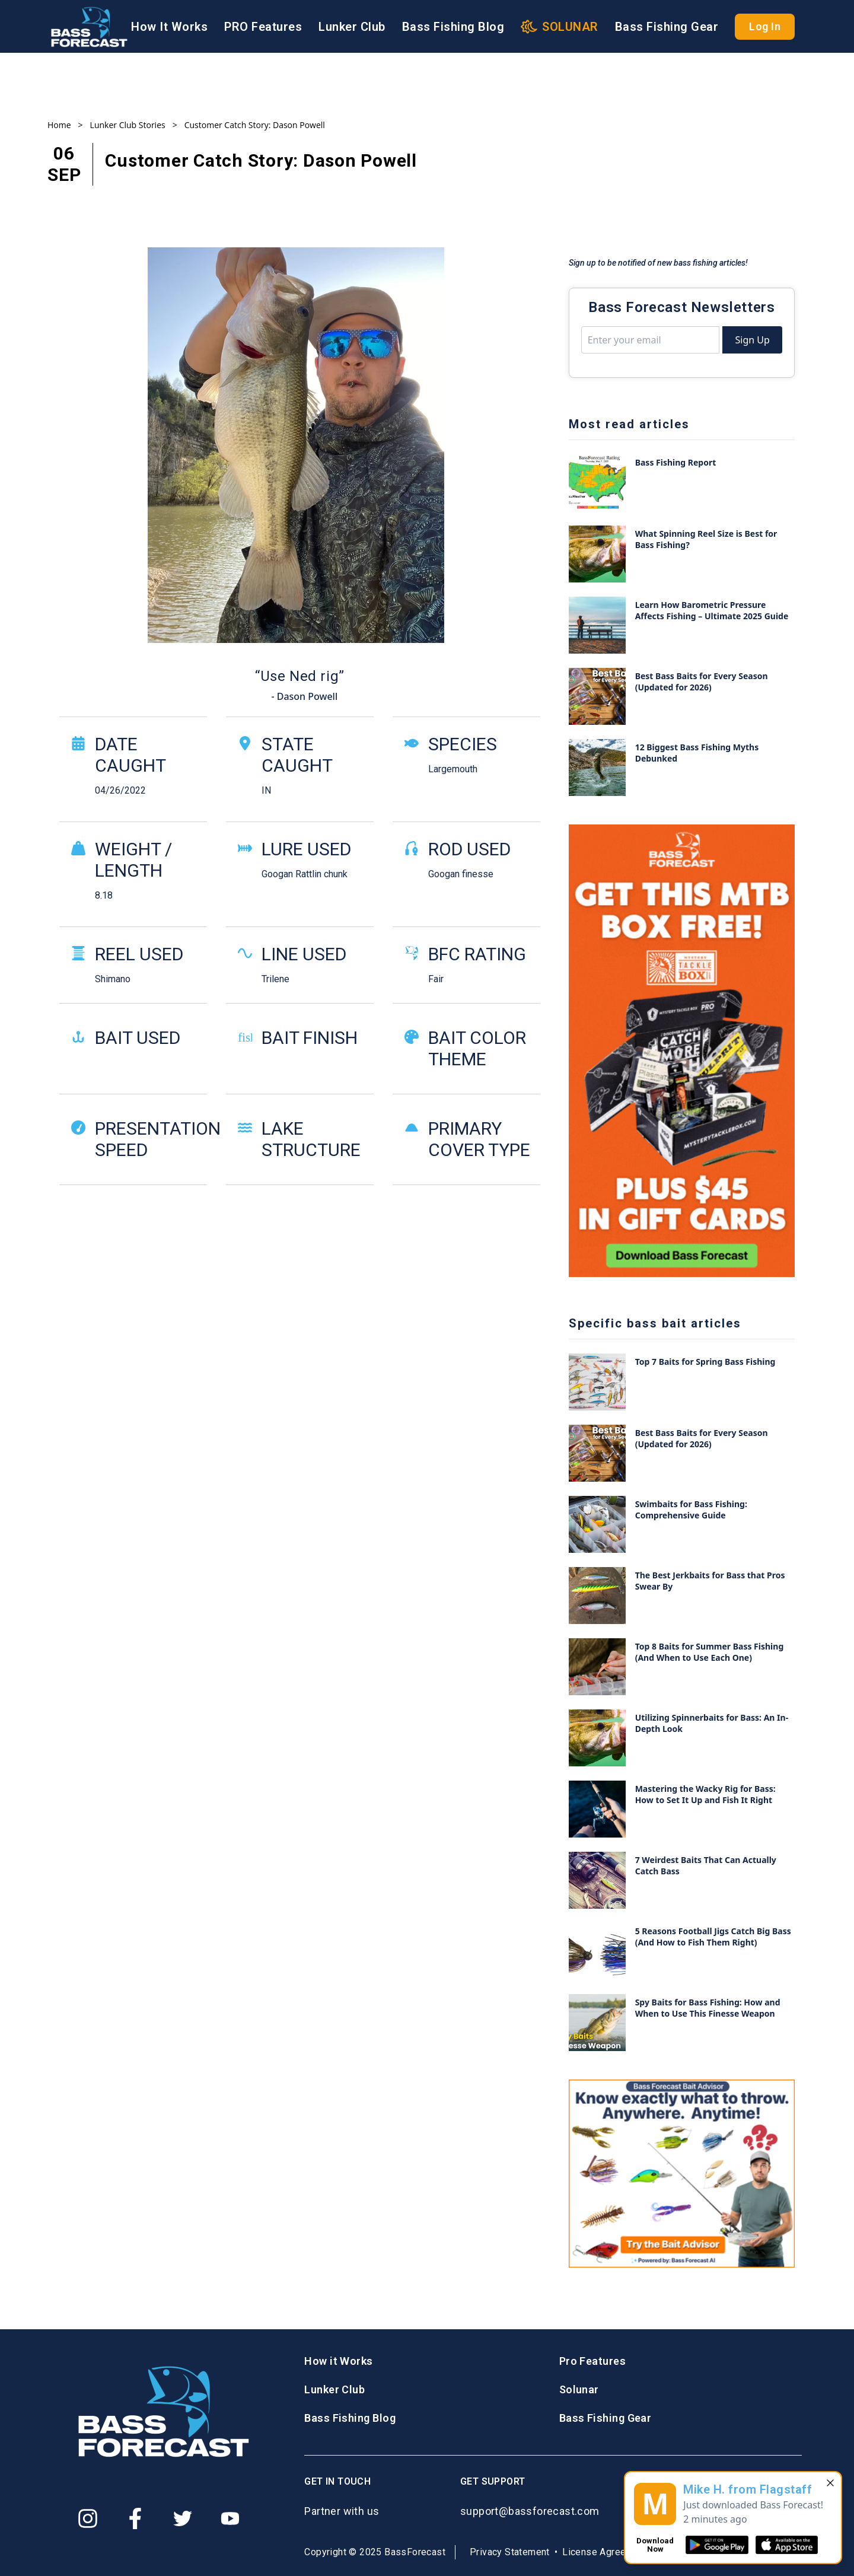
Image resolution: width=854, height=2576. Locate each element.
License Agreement (605, 2552)
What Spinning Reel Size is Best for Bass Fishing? (706, 539)
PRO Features (263, 27)
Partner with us (341, 2511)
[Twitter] (182, 2518)
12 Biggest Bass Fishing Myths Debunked (697, 752)
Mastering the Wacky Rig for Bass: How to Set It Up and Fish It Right (705, 1794)
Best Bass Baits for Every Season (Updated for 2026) (701, 681)
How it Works (338, 2361)
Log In (764, 26)
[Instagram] (87, 2518)
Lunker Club (351, 27)
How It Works (169, 27)
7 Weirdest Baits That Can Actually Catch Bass (705, 1865)
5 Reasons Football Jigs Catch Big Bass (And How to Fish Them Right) (713, 1936)
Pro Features (592, 2361)
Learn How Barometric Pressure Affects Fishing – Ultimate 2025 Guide (712, 610)
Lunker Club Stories (127, 124)
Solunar (579, 2389)
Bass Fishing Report (675, 462)
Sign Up (752, 339)
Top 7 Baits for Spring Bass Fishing (705, 1361)
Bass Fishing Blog (453, 27)
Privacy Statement (510, 2552)
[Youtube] (230, 2518)
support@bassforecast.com (530, 2511)
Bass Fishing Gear (667, 27)
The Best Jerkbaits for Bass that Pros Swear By (710, 1580)
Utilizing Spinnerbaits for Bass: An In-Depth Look (711, 1723)
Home (59, 124)
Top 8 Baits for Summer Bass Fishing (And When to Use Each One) (709, 1652)
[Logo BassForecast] (88, 26)
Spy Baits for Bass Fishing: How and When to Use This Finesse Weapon (707, 2008)
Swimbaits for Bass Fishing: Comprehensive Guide (691, 1509)
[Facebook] (135, 2518)
